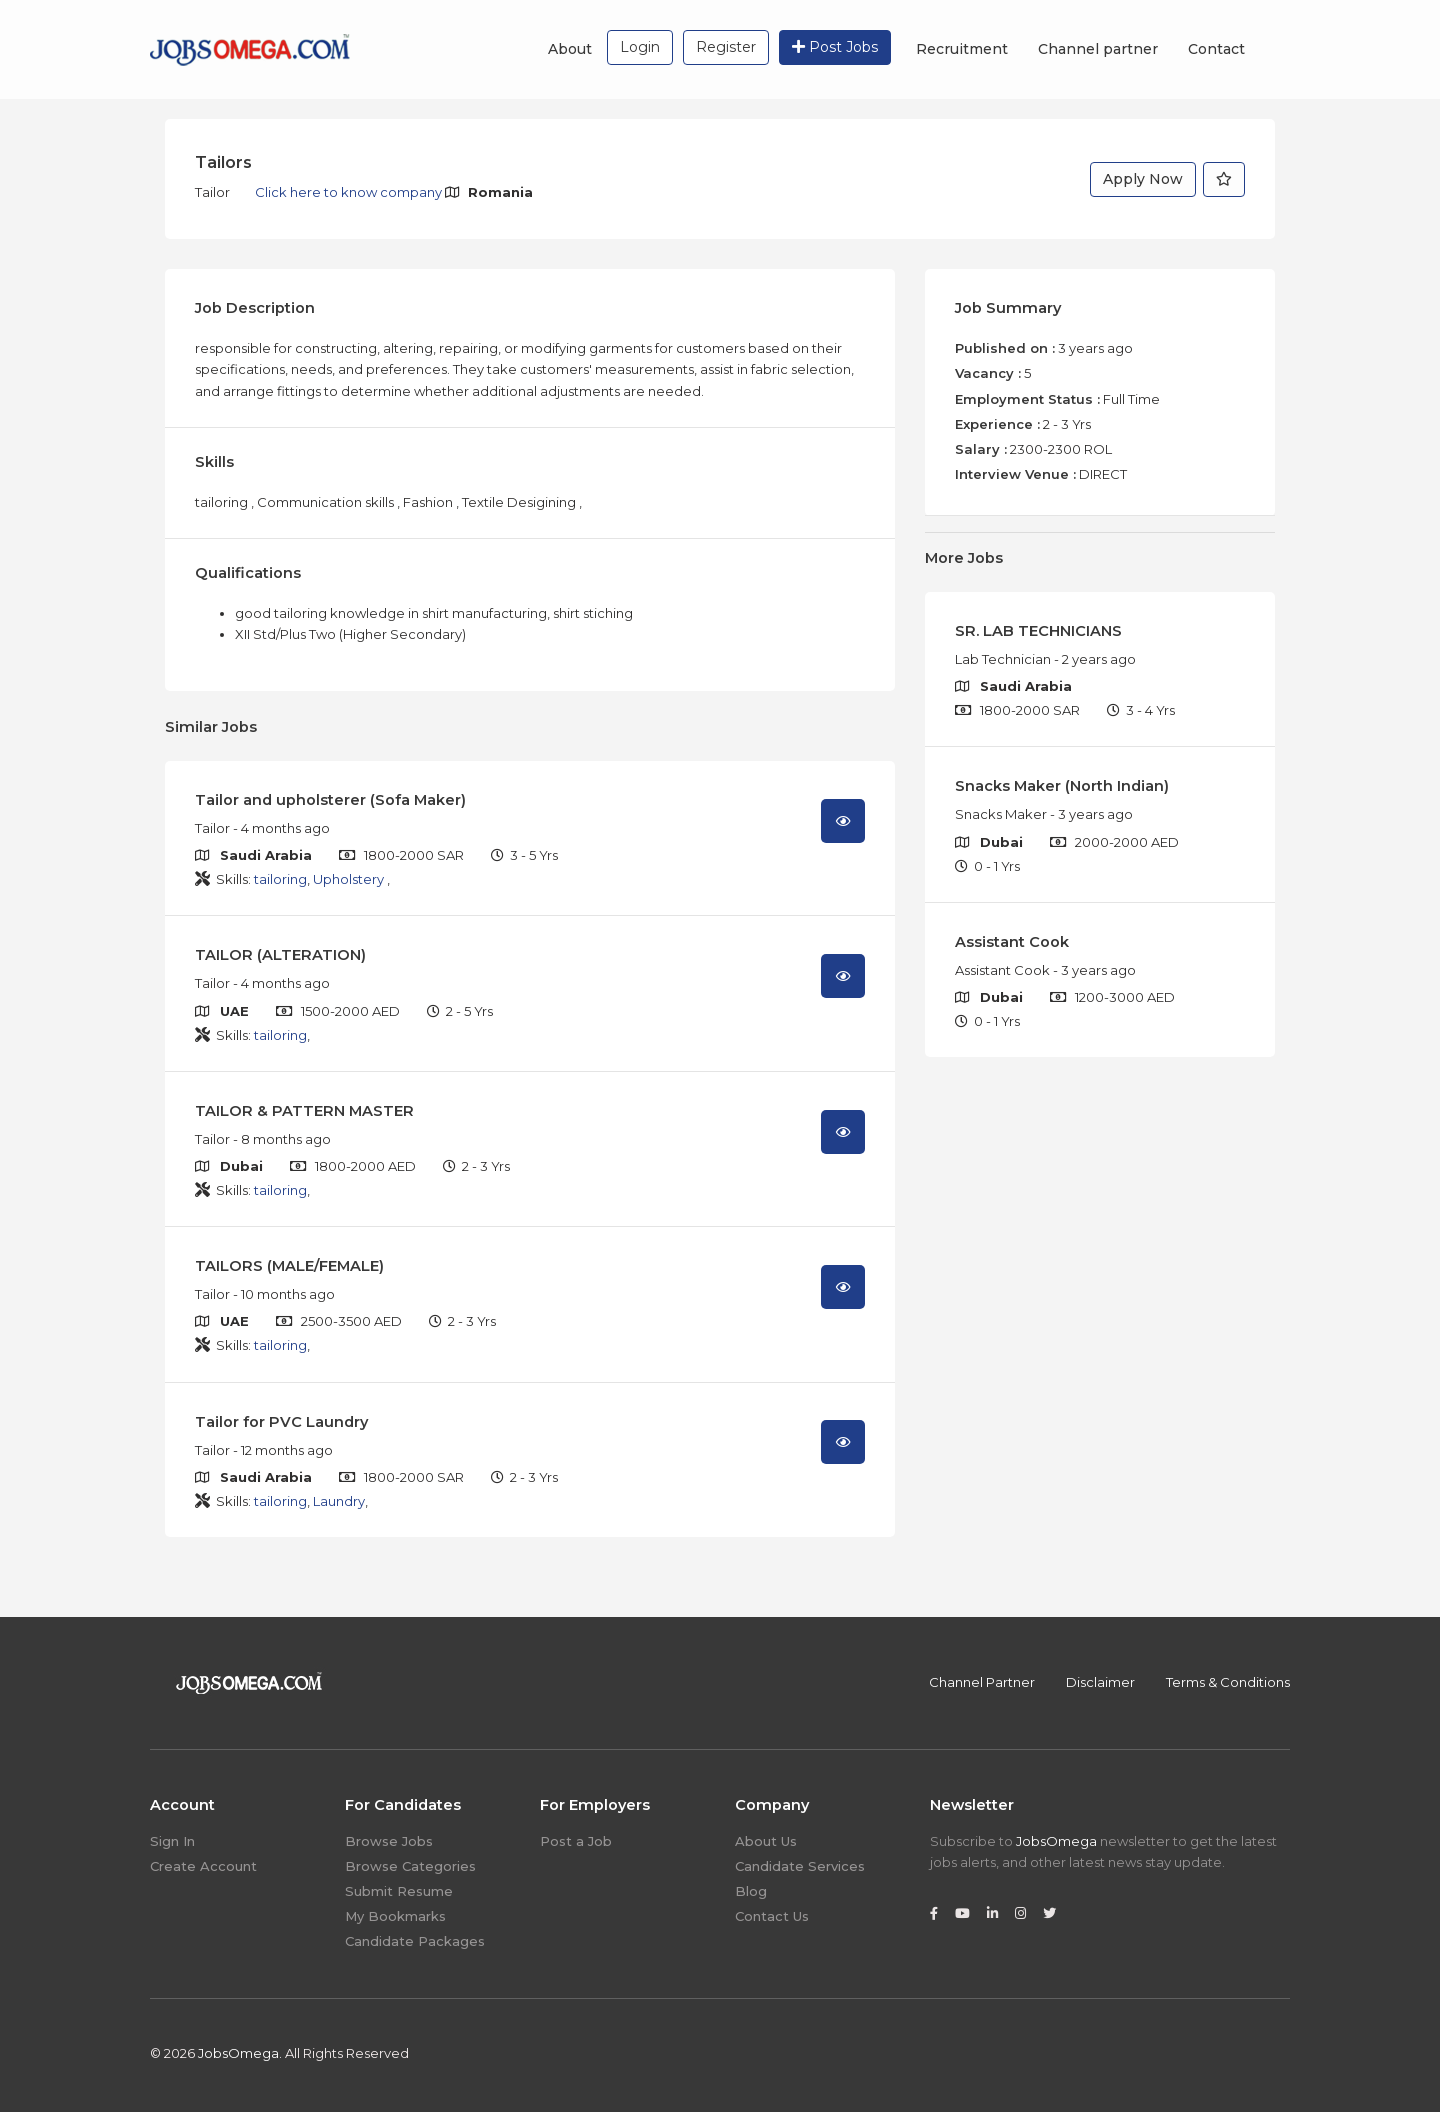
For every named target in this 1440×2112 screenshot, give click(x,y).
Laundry (339, 1501)
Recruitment (962, 49)
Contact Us (772, 1916)
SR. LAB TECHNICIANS (1038, 631)
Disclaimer (1100, 1682)
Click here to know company (350, 192)
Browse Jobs (389, 1841)
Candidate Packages (415, 1941)
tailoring (280, 879)
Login (640, 47)
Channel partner (1098, 49)
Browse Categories (410, 1866)
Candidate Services (800, 1866)
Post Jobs (835, 47)
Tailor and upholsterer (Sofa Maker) (330, 800)
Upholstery (350, 879)
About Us (766, 1841)
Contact (1216, 49)
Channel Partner (982, 1682)
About (570, 49)
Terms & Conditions (1228, 1682)
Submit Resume (399, 1891)
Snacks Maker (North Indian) (1062, 786)
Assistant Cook (1012, 942)
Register (726, 47)
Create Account (203, 1866)
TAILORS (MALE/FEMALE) (289, 1266)
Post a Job (576, 1841)
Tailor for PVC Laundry (281, 1422)
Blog (751, 1891)
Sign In (172, 1841)
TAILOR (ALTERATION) (280, 955)
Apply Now (1143, 179)
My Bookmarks (395, 1916)
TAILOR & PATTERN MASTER (304, 1111)
